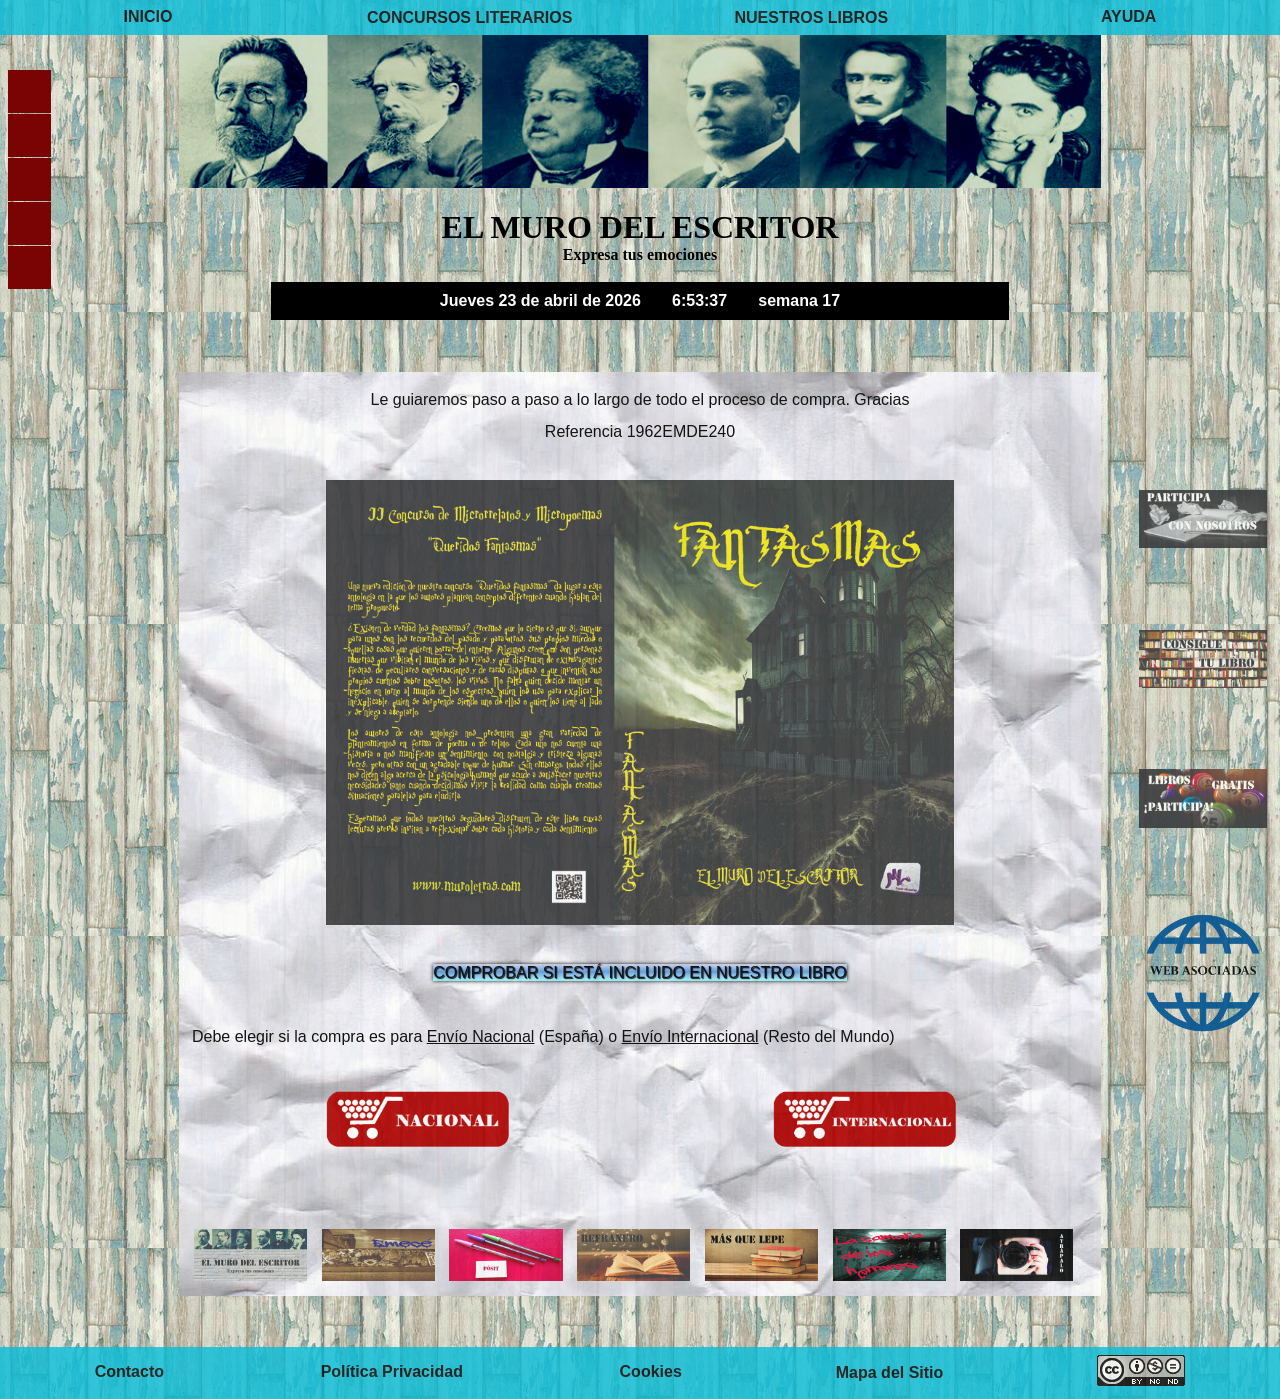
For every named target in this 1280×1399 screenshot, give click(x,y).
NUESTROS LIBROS (811, 16)
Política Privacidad (392, 1372)
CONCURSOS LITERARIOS (469, 16)
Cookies (651, 1372)
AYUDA (1128, 16)
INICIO (148, 16)
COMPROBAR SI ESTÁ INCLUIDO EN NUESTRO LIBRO (639, 972)
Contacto (129, 1372)
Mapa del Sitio (890, 1372)
